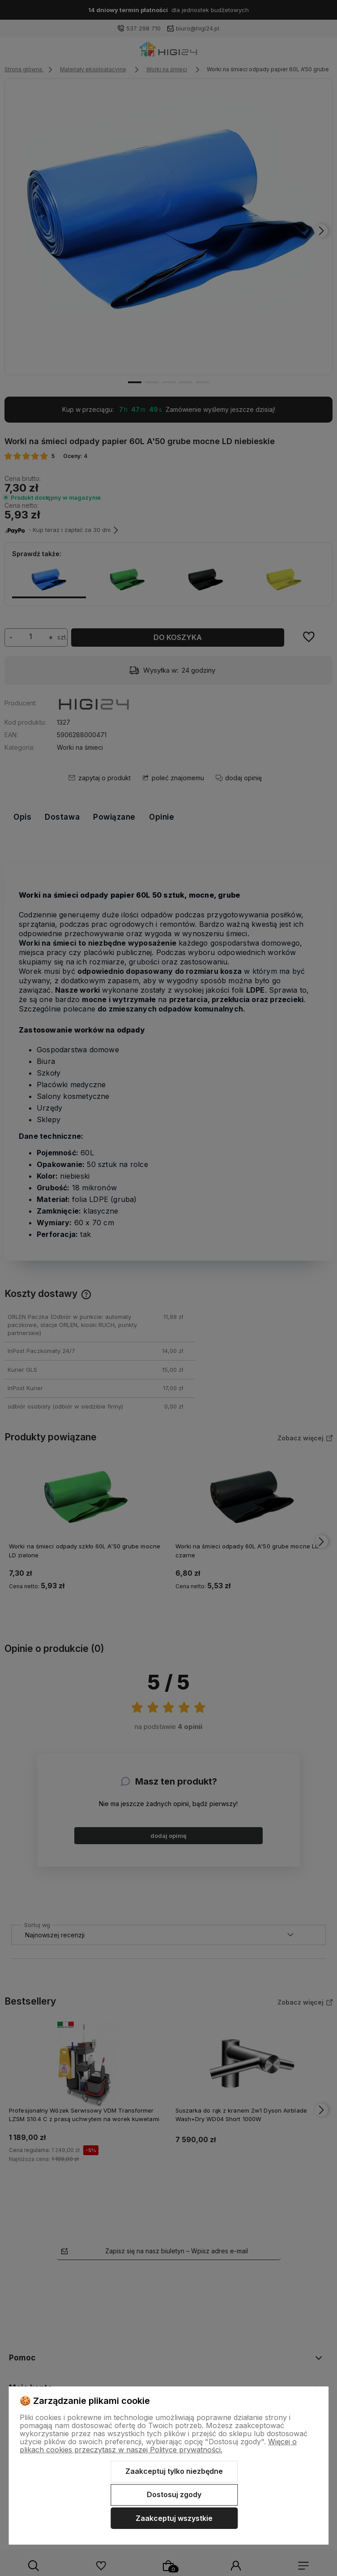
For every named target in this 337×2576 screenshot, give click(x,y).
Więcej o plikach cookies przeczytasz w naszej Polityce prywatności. (158, 2445)
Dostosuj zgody (174, 2494)
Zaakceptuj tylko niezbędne (174, 2471)
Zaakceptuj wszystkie (174, 2518)
